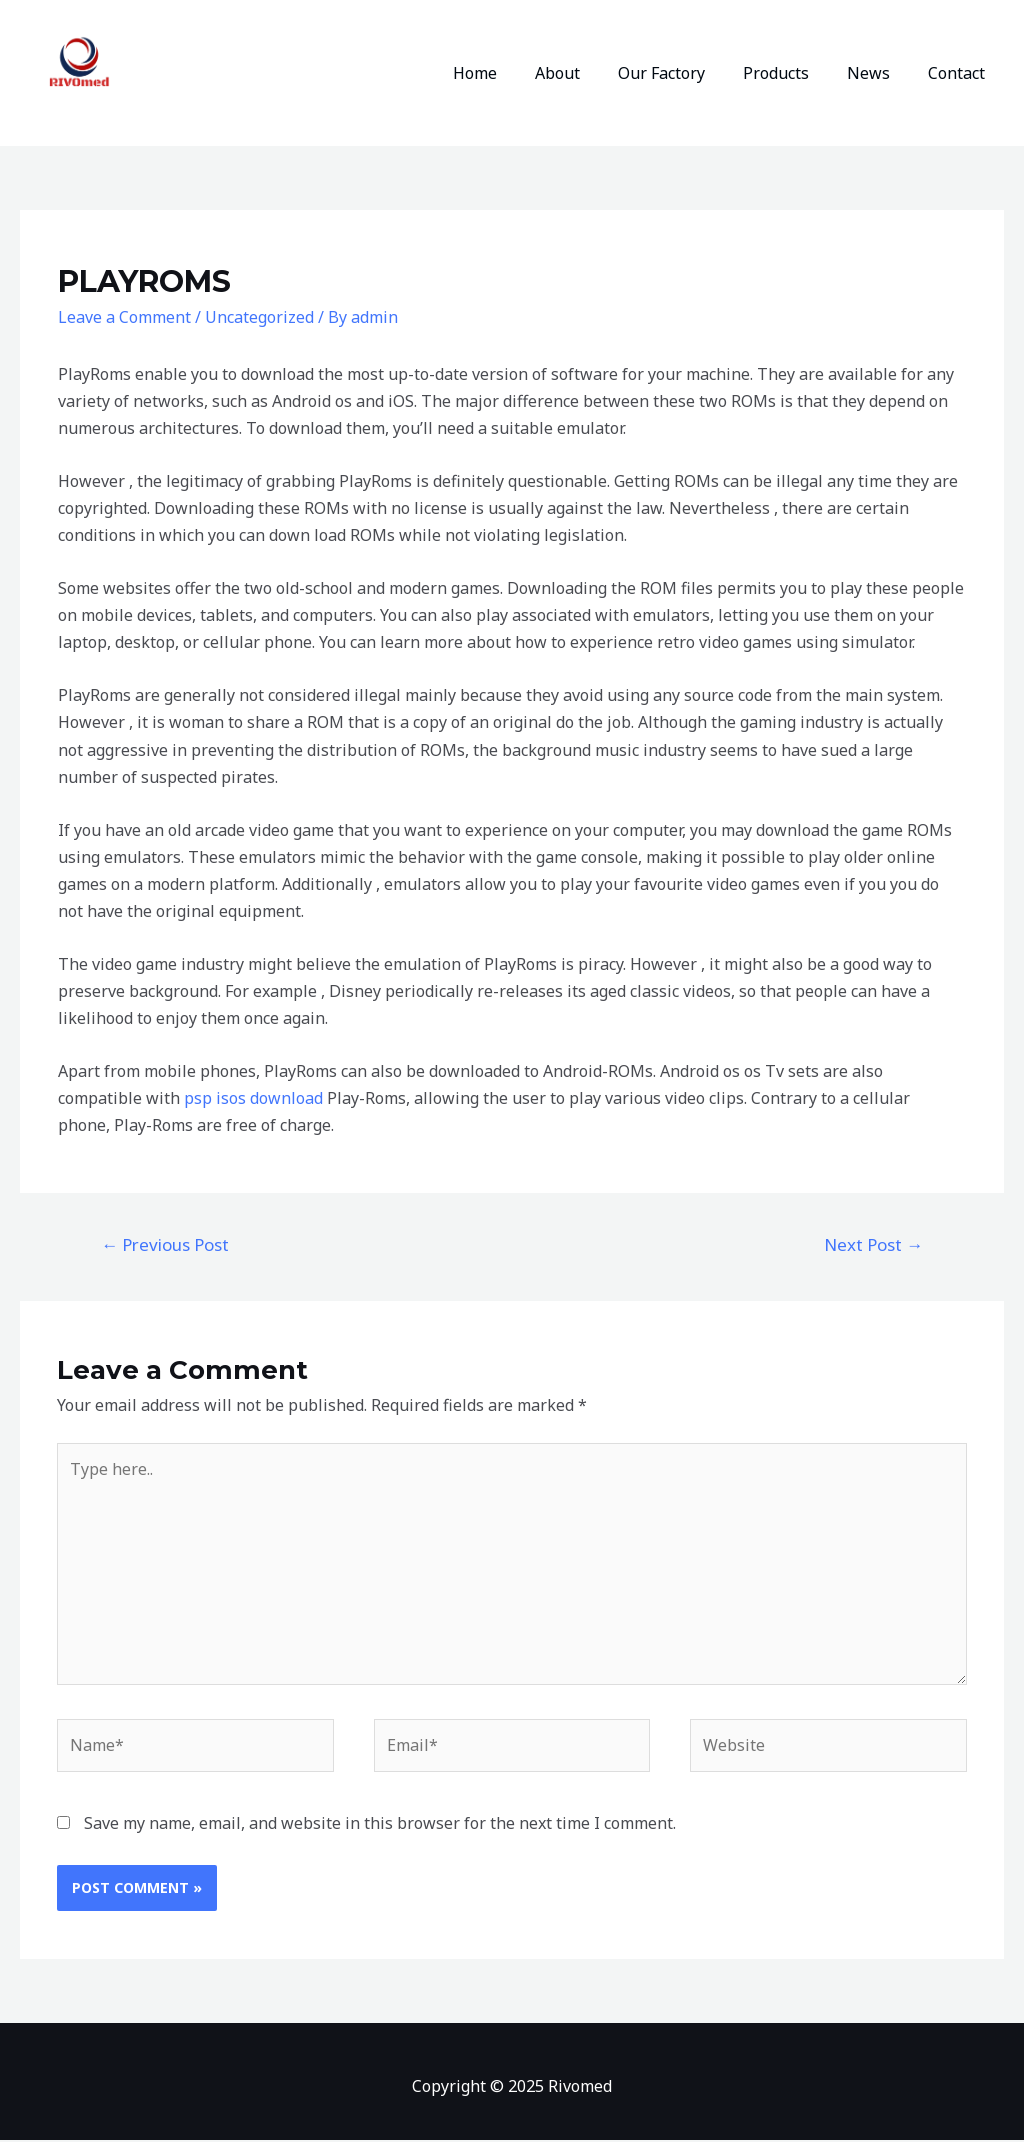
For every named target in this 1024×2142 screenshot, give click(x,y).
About (584, 73)
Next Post (873, 1244)
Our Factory (682, 73)
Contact (959, 73)
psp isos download (253, 1098)
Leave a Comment (124, 317)
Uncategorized (259, 317)
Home (508, 73)
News (877, 73)
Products (791, 73)
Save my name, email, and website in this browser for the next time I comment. (380, 1825)
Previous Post (165, 1244)
